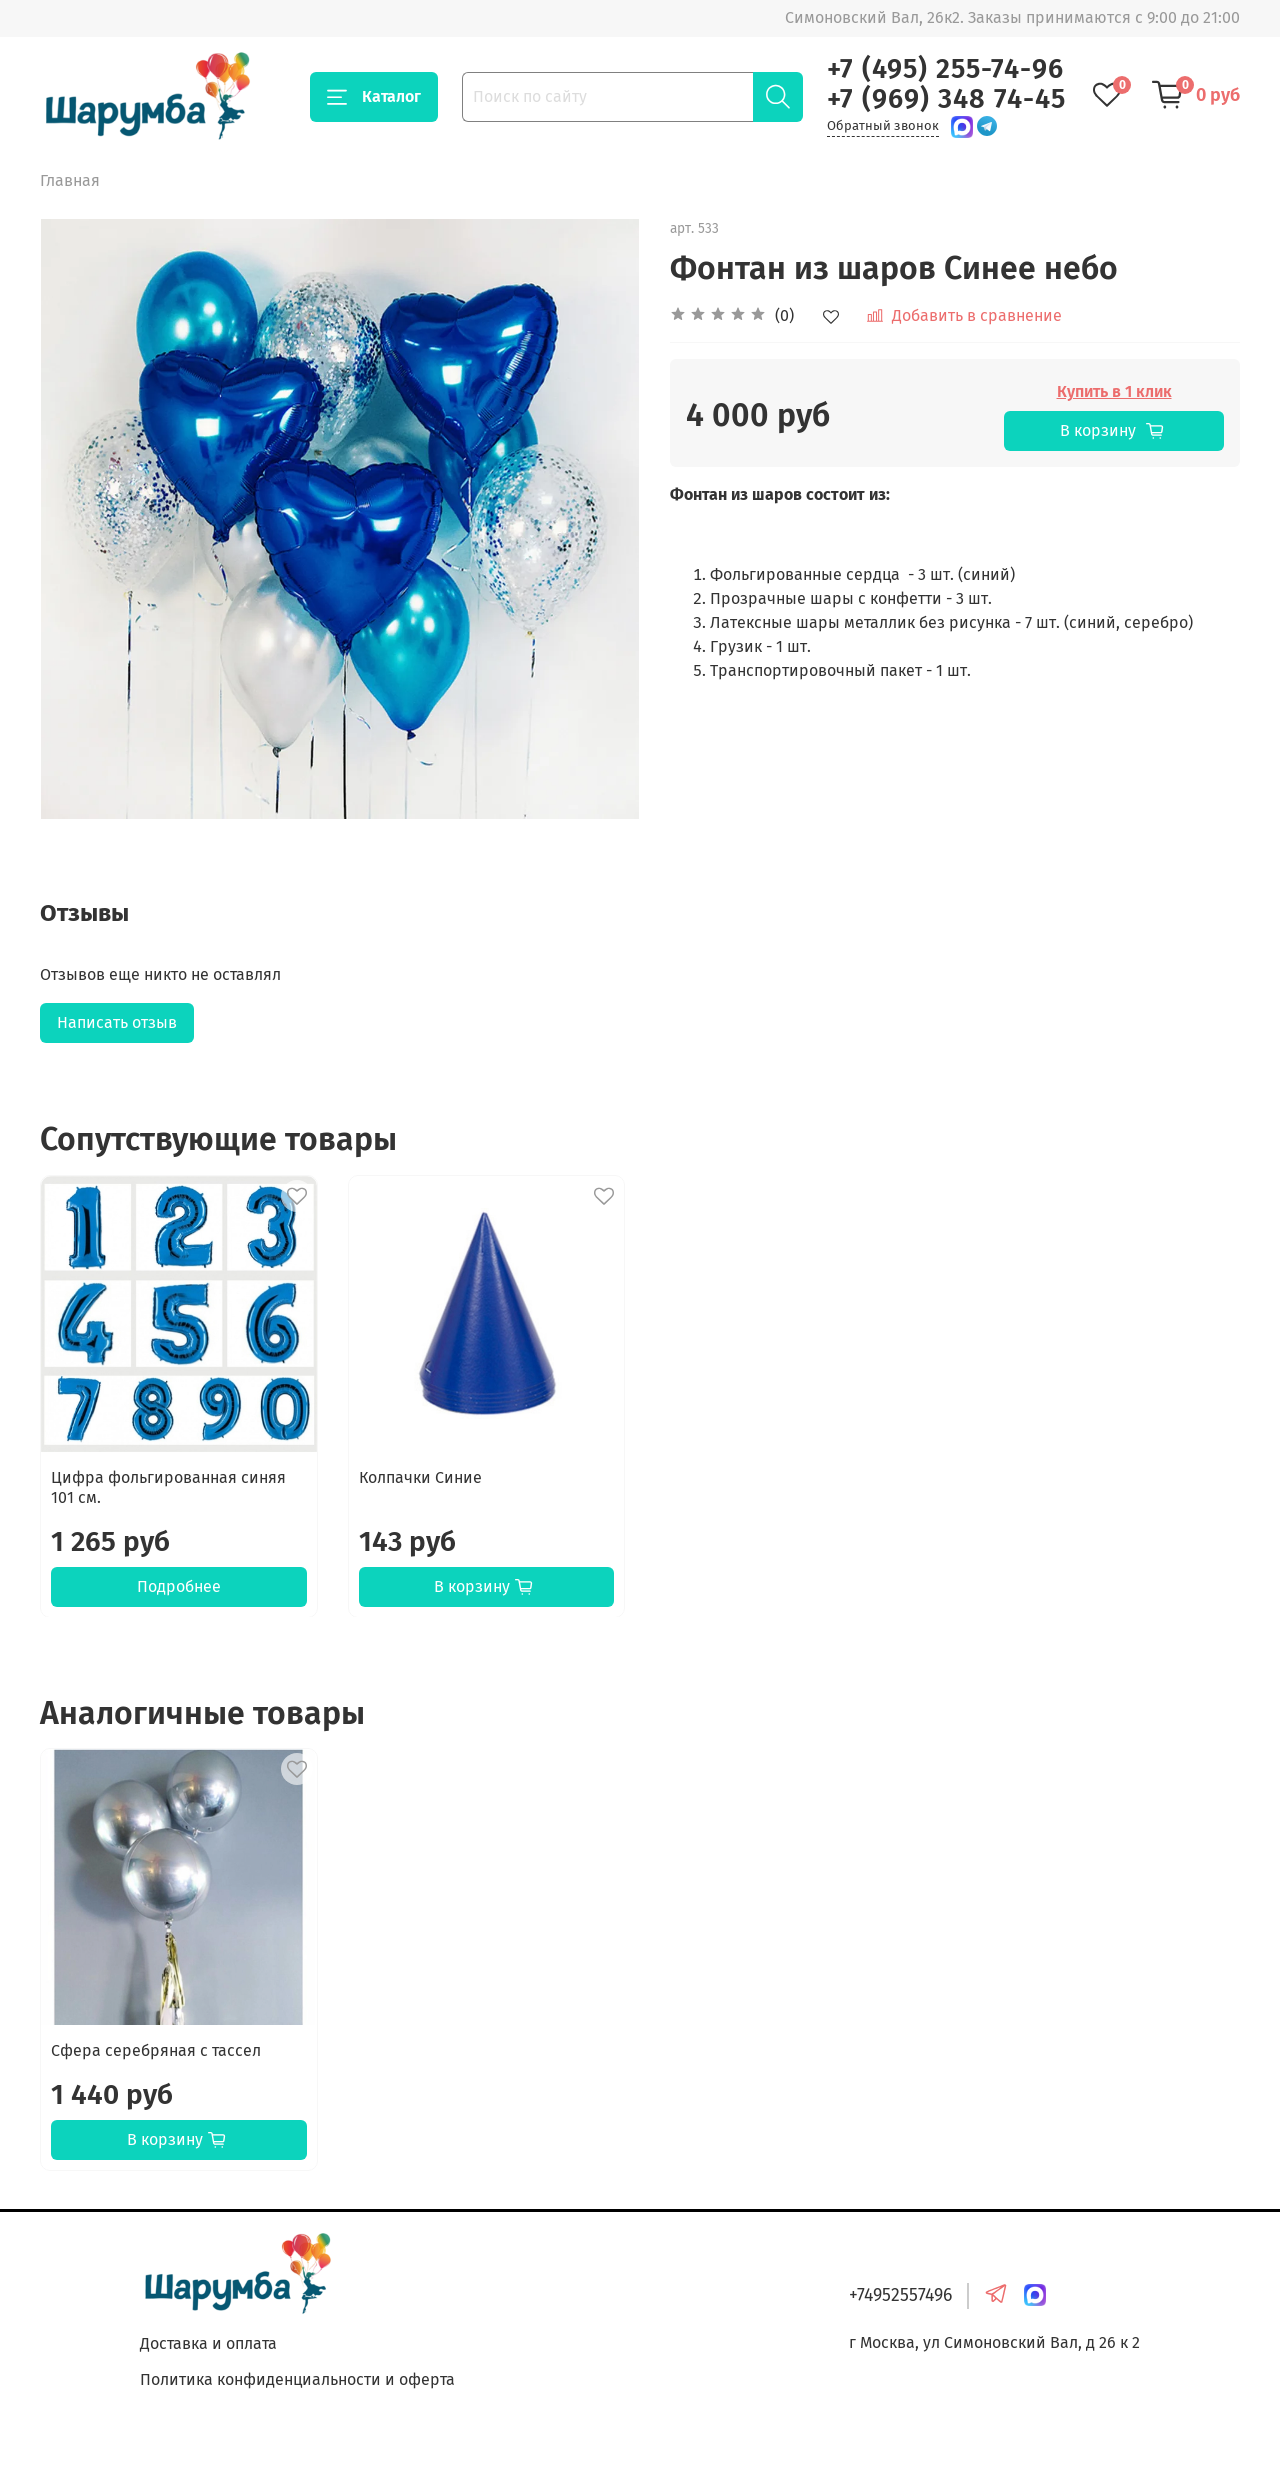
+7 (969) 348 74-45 (946, 99)
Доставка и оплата (208, 2343)
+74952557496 (900, 2295)
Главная (70, 180)
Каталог (374, 97)
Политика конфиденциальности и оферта (297, 2379)
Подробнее (179, 1585)
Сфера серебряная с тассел (156, 2050)
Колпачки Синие (420, 1476)
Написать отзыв (117, 1022)
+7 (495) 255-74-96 (945, 69)
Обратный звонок (883, 125)
